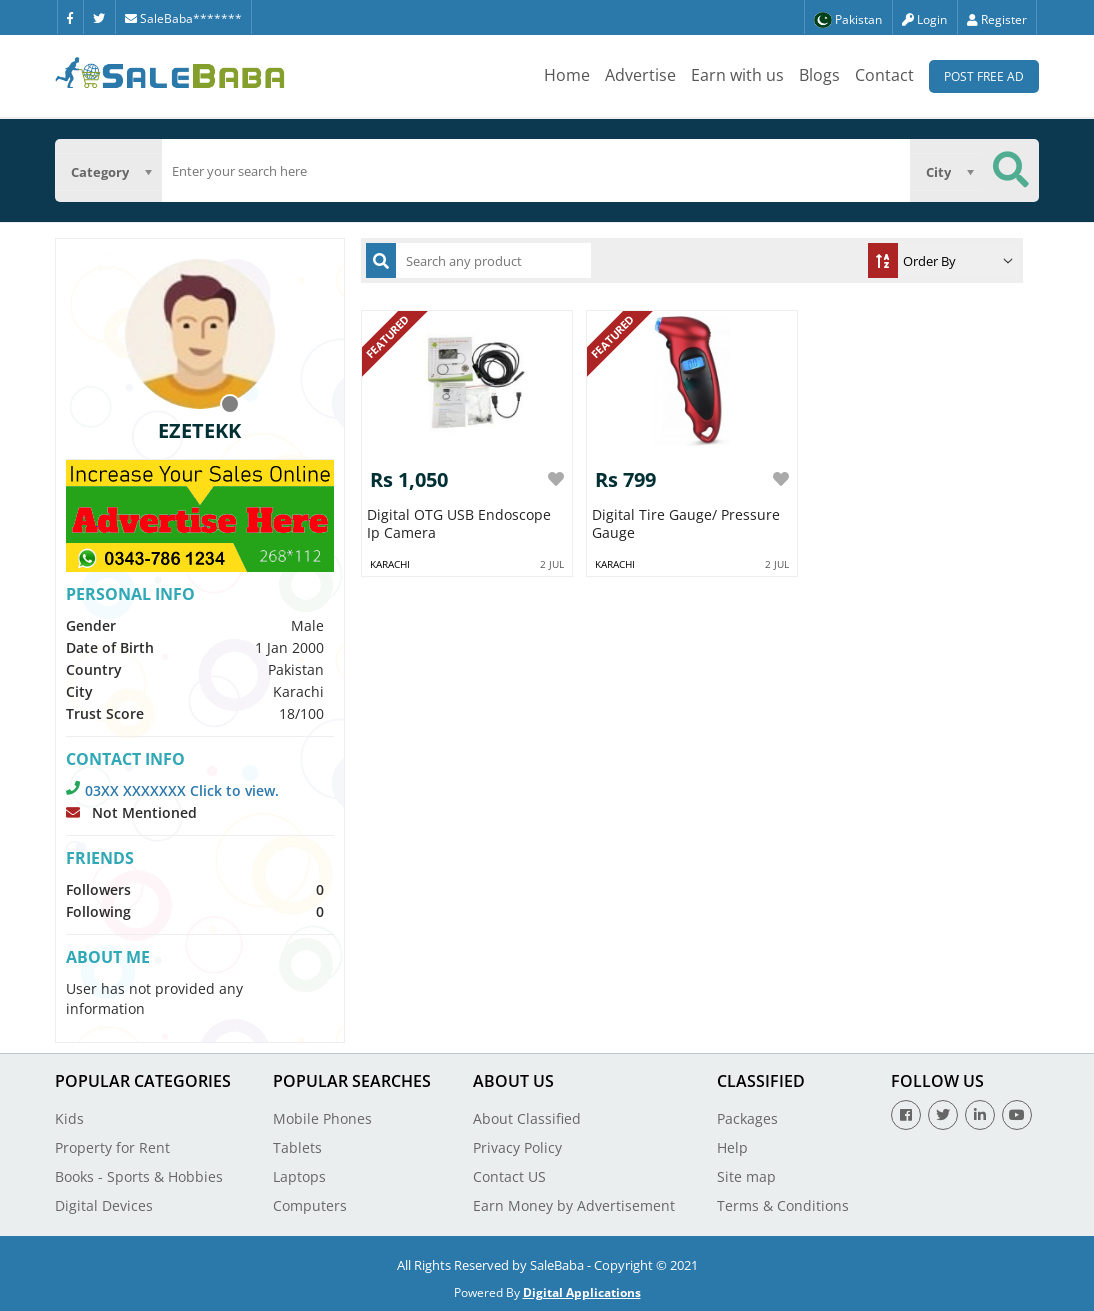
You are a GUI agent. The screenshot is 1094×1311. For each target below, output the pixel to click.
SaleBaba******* (183, 18)
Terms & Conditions (783, 1205)
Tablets (297, 1147)
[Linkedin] (980, 1115)
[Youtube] (1017, 1115)
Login (924, 19)
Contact (884, 75)
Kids (69, 1118)
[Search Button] (1011, 170)
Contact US (509, 1176)
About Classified (527, 1118)
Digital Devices (104, 1205)
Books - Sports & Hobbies (139, 1176)
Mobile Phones (322, 1118)
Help (732, 1147)
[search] (536, 171)
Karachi (390, 564)
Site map (746, 1176)
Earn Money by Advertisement (574, 1205)
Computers (310, 1205)
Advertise (640, 75)
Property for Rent (112, 1147)
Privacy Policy (517, 1147)
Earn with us (737, 75)
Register (997, 19)
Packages (747, 1118)
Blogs (819, 75)
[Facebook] (70, 17)
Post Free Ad (984, 76)
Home (567, 75)
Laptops (299, 1176)
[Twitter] (99, 17)
